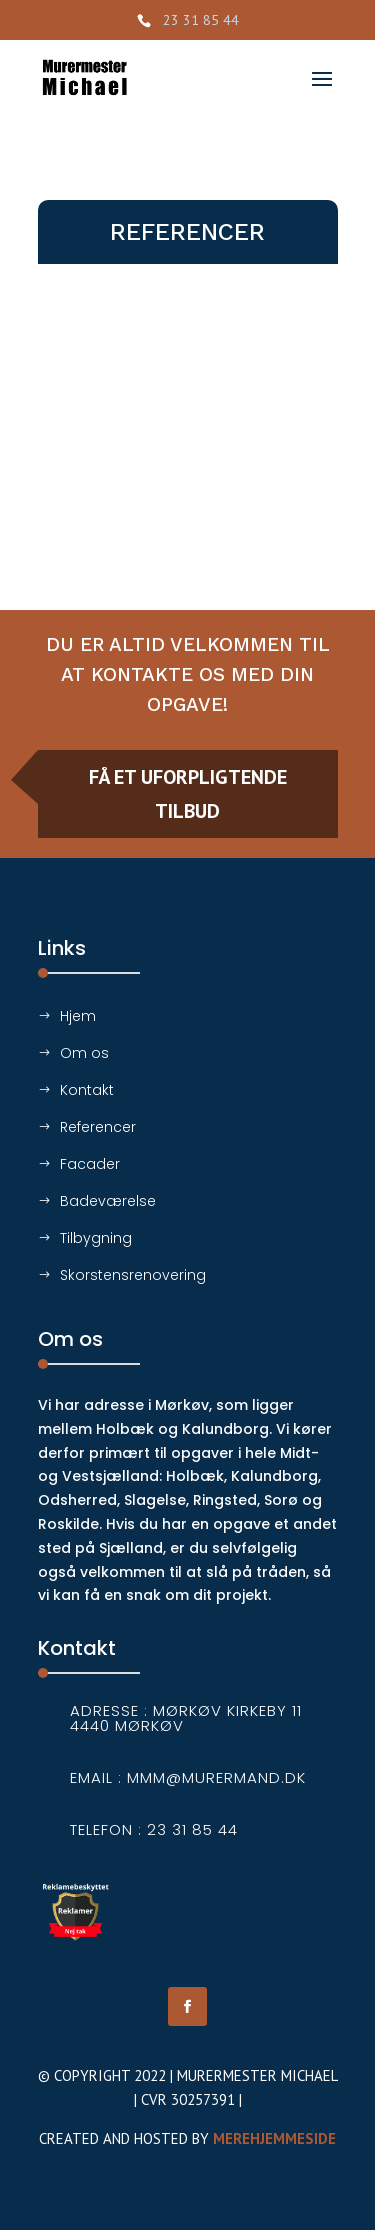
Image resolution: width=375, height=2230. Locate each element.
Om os (84, 1053)
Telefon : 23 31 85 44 (154, 1829)
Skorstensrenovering (133, 1275)
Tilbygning (96, 1238)
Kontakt (87, 1090)
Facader (90, 1164)
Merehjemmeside (274, 2138)
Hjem (78, 1016)
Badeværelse (108, 1201)
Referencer (98, 1127)
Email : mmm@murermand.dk (188, 1777)
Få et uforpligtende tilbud (188, 794)
